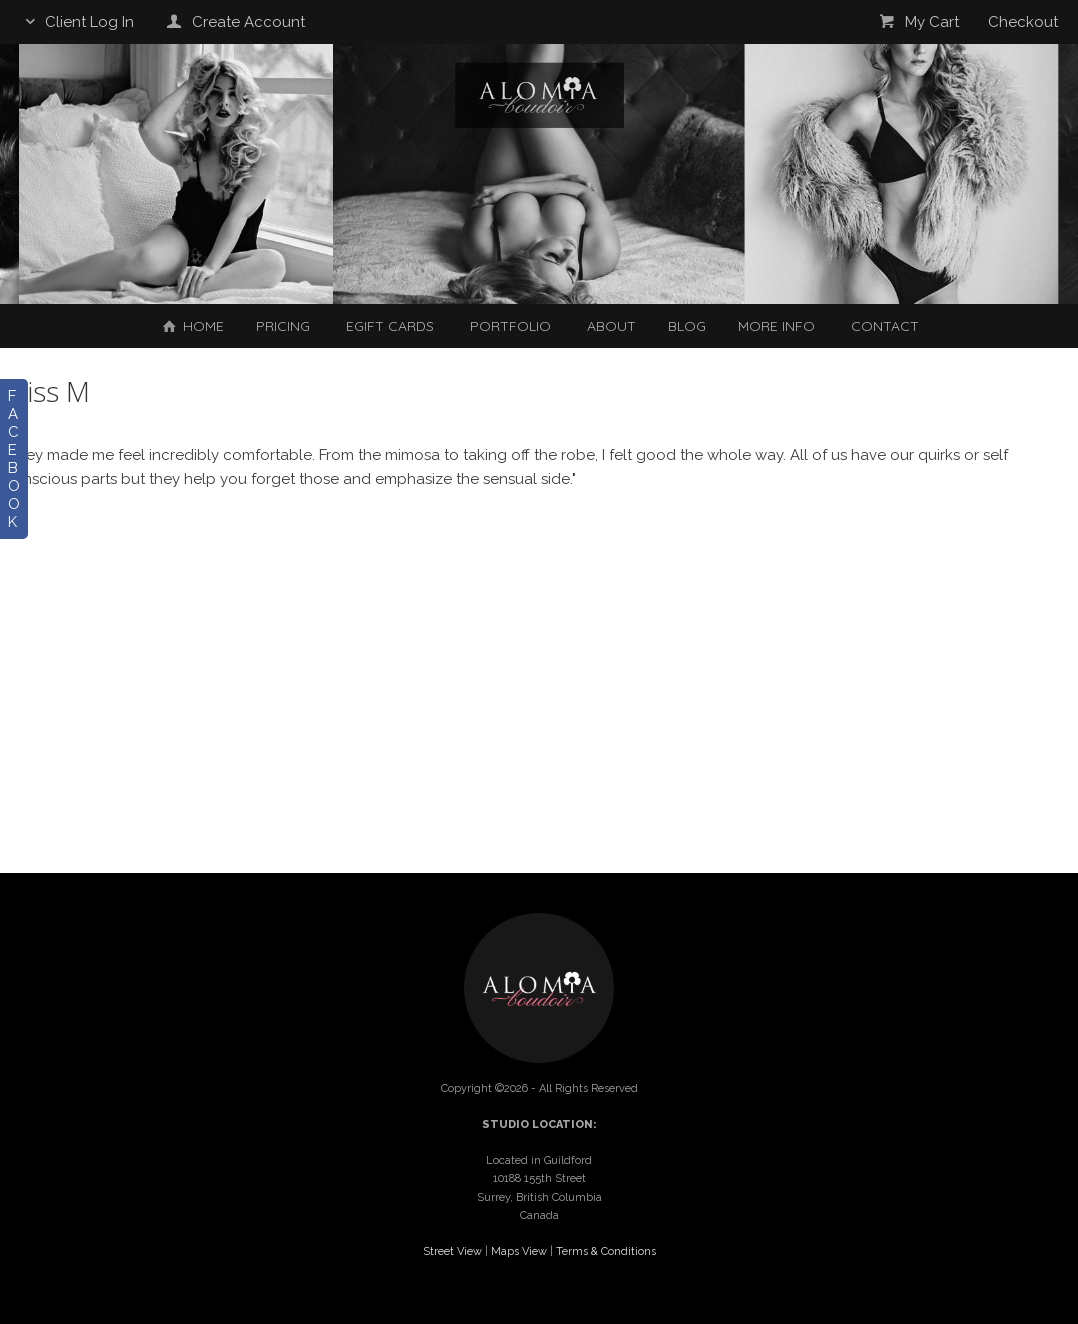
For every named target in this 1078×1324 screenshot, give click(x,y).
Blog (687, 326)
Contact (885, 326)
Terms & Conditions (606, 1251)
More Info (776, 326)
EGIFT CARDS (390, 326)
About (611, 326)
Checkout (1023, 22)
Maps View (519, 1251)
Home (191, 326)
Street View (452, 1251)
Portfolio (510, 326)
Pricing (283, 326)
